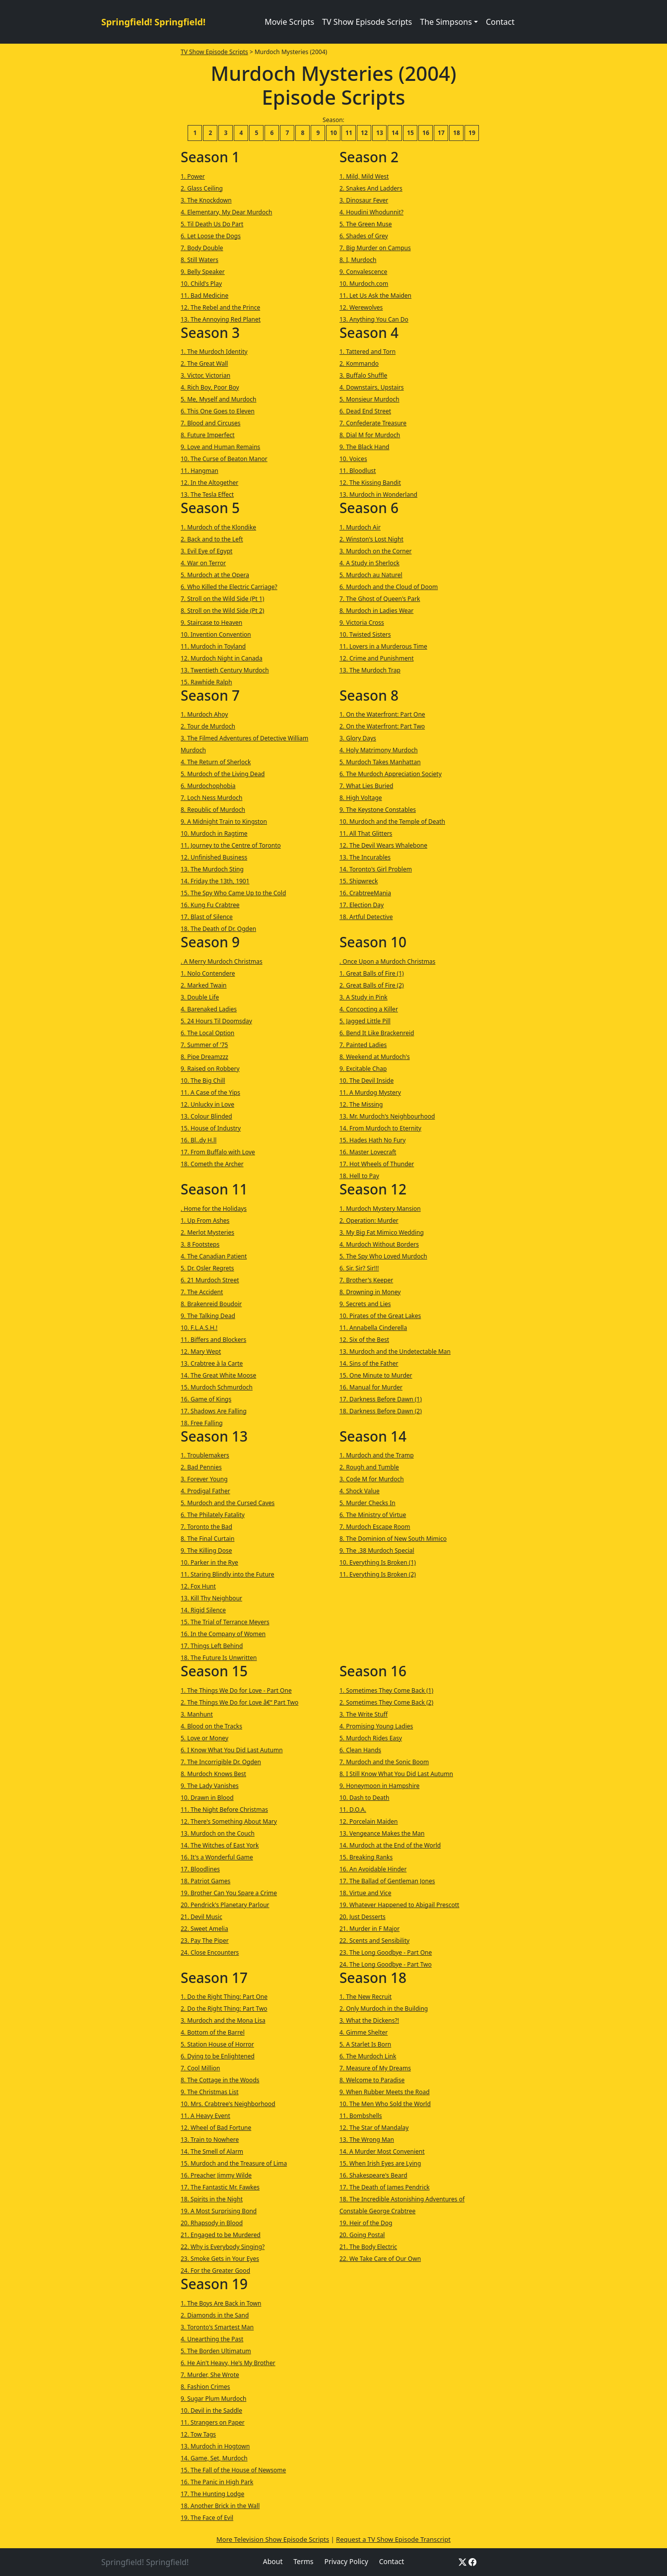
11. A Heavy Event (205, 2116)
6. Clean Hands (360, 1750)
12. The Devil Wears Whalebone (383, 845)
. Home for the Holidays (214, 1208)
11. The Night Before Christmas (224, 1809)
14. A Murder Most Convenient (382, 2151)
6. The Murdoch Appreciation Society (390, 774)
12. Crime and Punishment (376, 658)
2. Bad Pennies (201, 1467)
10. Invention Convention (216, 634)
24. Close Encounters (210, 1952)
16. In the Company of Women (223, 1634)
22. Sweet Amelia (204, 1928)
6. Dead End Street (365, 411)
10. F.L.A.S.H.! (199, 1327)
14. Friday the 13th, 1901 (215, 881)
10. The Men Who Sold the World (385, 2104)
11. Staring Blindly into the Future (227, 1574)
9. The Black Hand (364, 447)
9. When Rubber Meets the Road (384, 2092)
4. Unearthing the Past (212, 2339)
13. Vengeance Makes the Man (381, 1833)
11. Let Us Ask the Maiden (375, 295)
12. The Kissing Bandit (370, 482)
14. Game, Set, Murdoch (214, 2458)
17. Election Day (361, 905)
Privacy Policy (346, 2561)
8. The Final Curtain (207, 1538)
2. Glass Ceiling (202, 188)
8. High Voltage (360, 797)
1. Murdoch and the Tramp (376, 1455)
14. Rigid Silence (203, 1610)
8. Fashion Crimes (205, 2386)
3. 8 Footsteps (200, 1244)
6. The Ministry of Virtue (372, 1515)
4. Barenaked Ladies (209, 1009)
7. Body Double (202, 248)
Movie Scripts (289, 21)
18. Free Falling (202, 1423)
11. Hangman (199, 470)
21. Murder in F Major (369, 1928)
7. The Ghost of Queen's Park (379, 598)
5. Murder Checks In (367, 1503)
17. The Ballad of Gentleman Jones (387, 1881)
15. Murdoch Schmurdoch (217, 1387)
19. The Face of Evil (207, 2517)
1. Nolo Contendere (208, 973)
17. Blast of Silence (207, 917)
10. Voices (353, 459)
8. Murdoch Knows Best (213, 1774)
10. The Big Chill (203, 1080)
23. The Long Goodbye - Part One (385, 1952)
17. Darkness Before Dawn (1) (380, 1399)
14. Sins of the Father (369, 1363)
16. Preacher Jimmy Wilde (216, 2175)
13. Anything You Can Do (373, 319)
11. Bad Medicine (204, 295)
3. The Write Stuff (363, 1714)
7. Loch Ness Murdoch (211, 797)
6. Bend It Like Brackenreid (376, 1033)
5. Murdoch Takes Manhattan (380, 762)
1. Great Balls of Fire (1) (371, 973)
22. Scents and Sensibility (374, 1940)
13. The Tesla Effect (207, 494)
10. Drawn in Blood (207, 1797)
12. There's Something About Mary (229, 1821)
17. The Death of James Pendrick (384, 2187)
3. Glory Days (357, 738)
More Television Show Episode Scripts (272, 2539)
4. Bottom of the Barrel (213, 2032)
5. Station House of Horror (217, 2044)
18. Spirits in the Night (212, 2199)
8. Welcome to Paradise (371, 2080)
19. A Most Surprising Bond (219, 2211)
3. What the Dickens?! (369, 2020)
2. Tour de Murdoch (208, 726)
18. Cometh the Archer (212, 1164)
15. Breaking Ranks (366, 1857)
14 (395, 133)
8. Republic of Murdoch (213, 809)
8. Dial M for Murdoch (369, 435)
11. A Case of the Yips (210, 1092)
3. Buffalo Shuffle (363, 375)
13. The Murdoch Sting (212, 869)
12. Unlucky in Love (207, 1104)
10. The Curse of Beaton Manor (224, 459)
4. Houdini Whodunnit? (371, 212)
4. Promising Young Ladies (376, 1726)
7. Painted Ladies (363, 1045)
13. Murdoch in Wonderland (378, 494)
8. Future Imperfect (208, 435)
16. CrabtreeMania (365, 893)
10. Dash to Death (364, 1797)
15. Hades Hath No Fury (372, 1140)
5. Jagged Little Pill (365, 1021)
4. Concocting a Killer (368, 1009)
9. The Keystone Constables (377, 809)
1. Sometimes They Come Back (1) (386, 1690)
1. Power (193, 176)
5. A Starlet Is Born (365, 2044)
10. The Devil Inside (366, 1080)
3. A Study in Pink (363, 997)
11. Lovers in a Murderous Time (383, 646)
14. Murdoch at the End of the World (390, 1845)
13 (379, 133)
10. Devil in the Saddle (211, 2410)
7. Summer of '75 (204, 1045)
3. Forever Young (204, 1479)
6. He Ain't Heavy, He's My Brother (228, 2363)
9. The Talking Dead (208, 1316)
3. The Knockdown (206, 200)
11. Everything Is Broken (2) (377, 1574)
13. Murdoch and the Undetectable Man (395, 1351)
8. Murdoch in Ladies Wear (376, 610)
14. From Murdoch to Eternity (380, 1128)
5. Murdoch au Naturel (370, 575)
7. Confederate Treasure (372, 423)
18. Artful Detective (366, 917)
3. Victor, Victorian (205, 375)
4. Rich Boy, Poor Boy (210, 387)
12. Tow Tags (198, 2434)
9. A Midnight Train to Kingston (224, 821)
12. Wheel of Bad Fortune (216, 2127)
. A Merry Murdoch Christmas (222, 961)
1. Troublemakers (205, 1455)
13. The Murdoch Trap (369, 670)
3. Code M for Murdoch (371, 1479)
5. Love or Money (204, 1738)
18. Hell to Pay (359, 1176)
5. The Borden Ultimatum (216, 2351)
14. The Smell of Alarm (212, 2151)
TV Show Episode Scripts (367, 21)
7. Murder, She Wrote (210, 2375)
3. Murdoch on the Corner (375, 551)
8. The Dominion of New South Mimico (393, 1538)
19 (471, 133)
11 (348, 133)
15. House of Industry (211, 1128)
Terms (303, 2561)
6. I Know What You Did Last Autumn (232, 1750)
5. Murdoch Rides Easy (370, 1738)
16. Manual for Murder (370, 1387)
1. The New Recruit (365, 1996)
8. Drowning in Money (369, 1292)
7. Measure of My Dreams (375, 2068)
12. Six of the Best (364, 1339)
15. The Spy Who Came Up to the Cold (233, 893)
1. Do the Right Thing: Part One (224, 1996)
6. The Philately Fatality (213, 1515)
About (273, 2561)
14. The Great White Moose (218, 1375)
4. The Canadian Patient (214, 1256)
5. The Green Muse (365, 224)
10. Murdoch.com (363, 283)
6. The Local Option (207, 1033)
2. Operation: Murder (369, 1220)
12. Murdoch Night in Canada (222, 658)
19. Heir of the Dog (365, 2223)
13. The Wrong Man (366, 2139)
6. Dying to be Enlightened (218, 2056)
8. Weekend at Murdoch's (374, 1057)
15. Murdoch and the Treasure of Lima (234, 2163)
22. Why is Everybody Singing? (223, 2247)
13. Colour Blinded (206, 1116)
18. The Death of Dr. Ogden (218, 929)
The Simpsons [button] (446, 21)
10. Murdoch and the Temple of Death (392, 821)
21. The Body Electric (368, 2247)
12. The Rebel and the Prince (220, 307)
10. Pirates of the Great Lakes (380, 1316)
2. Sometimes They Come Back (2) (386, 1702)
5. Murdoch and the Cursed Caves (227, 1503)
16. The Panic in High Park (217, 2482)
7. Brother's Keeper (366, 1280)
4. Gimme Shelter (363, 2032)
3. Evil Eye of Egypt (206, 551)
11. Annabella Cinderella (373, 1327)
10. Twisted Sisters (365, 634)
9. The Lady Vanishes (210, 1786)
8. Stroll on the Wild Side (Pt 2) (222, 610)
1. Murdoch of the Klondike (218, 527)
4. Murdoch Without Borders (379, 1244)
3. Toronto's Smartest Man (217, 2327)
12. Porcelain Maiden (368, 1821)
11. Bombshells (360, 2116)
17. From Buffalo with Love (218, 1152)
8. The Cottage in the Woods (220, 2080)
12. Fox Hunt (198, 1586)
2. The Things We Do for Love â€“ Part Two (239, 1702)
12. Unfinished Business (214, 857)
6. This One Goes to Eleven (218, 411)
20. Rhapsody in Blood (212, 2223)
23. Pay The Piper (205, 1940)
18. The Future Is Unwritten (219, 1657)
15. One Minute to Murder (375, 1375)
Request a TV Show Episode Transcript (393, 2539)
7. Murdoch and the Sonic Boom (384, 1762)
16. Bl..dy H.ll (198, 1140)
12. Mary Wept (201, 1351)
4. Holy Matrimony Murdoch (378, 750)
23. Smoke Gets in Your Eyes (220, 2258)
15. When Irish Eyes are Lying (380, 2163)
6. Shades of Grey (363, 236)
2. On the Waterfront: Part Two (382, 726)
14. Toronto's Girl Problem (375, 869)
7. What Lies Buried (366, 786)
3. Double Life (200, 997)
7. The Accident (202, 1292)
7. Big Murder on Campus (375, 248)
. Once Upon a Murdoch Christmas (387, 961)
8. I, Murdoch (357, 260)
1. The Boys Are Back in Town (221, 2303)
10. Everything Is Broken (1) (377, 1562)
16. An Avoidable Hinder (372, 1869)
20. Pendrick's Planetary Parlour (225, 1905)
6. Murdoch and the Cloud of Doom (388, 587)
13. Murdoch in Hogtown (215, 2446)
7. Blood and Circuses (211, 423)
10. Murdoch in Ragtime (214, 833)
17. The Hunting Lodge (212, 2494)
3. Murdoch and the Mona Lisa (223, 2020)
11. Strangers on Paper (213, 2422)
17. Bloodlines (200, 1869)
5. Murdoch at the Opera (215, 575)
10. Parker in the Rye (209, 1562)
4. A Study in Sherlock (369, 563)
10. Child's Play (201, 283)
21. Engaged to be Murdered (221, 2235)
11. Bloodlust (357, 470)
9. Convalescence (363, 271)
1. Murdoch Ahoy (204, 714)
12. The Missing (361, 1104)
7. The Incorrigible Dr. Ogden (221, 1762)
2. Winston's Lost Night (371, 539)
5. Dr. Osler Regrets (207, 1268)
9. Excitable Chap (363, 1068)
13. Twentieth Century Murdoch (225, 670)
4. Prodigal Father (205, 1491)
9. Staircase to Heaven (211, 622)
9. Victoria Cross (361, 622)
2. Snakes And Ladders (370, 188)
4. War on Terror (203, 563)
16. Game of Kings (206, 1399)
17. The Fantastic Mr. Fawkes (220, 2187)
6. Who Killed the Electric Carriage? (229, 587)
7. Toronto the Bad (206, 1526)
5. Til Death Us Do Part (212, 224)
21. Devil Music (201, 1917)
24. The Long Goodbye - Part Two (385, 1964)
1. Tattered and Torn (367, 351)
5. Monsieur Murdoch (369, 399)
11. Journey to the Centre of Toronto (231, 845)
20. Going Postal (362, 2235)
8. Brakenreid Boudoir (211, 1304)
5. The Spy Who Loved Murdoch (383, 1256)
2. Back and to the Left (212, 539)
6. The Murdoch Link (367, 2056)
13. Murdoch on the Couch (218, 1833)
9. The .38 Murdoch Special (376, 1550)
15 (410, 133)
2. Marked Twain (204, 985)
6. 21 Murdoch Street (210, 1280)
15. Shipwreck (358, 881)
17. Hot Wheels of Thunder (376, 1164)
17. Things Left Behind (212, 1646)
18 (456, 133)
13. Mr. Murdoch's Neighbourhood (387, 1116)
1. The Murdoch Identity (214, 351)
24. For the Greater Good (215, 2270)
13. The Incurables (365, 857)
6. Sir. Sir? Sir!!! (359, 1268)
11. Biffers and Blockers (213, 1339)
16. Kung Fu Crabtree (210, 905)
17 (441, 133)
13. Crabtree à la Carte (212, 1363)
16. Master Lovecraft (367, 1152)
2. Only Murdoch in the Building (383, 2008)
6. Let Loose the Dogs (211, 236)
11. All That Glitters (365, 833)
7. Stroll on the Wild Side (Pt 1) (222, 598)
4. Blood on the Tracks (211, 1726)
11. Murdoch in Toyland (213, 646)
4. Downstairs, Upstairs (371, 387)
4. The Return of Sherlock (216, 762)
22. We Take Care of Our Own (380, 2258)
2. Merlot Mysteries (207, 1232)
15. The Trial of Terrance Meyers (225, 1622)
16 (425, 133)
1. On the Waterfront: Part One (382, 714)
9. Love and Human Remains (220, 447)
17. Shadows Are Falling (214, 1411)
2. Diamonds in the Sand (215, 2315)
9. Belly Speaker (203, 271)
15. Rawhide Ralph (206, 682)
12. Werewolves (361, 307)
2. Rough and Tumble (369, 1467)
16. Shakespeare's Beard (373, 2175)
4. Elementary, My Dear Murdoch (226, 212)
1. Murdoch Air (360, 527)
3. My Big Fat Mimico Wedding (381, 1232)
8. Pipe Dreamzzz (204, 1057)
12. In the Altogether (209, 482)
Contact (500, 21)
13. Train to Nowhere (210, 2139)
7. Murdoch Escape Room (374, 1526)
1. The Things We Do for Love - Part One (236, 1690)
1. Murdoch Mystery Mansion (380, 1208)
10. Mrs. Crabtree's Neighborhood (228, 2104)
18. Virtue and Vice (365, 1893)
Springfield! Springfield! (153, 22)
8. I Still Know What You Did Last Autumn (396, 1774)
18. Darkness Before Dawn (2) (380, 1411)
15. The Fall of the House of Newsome (233, 2470)
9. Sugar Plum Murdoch (213, 2398)
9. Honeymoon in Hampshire (379, 1786)
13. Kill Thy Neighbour (211, 1598)
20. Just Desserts (362, 1917)
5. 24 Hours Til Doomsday (216, 1021)
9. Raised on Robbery (210, 1068)
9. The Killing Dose (206, 1550)
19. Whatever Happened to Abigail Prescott (399, 1905)
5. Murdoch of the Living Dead (223, 774)
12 (364, 133)
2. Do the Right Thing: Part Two (224, 2008)
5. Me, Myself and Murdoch (219, 399)
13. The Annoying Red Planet (221, 319)
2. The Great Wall (204, 363)
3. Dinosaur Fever (363, 200)
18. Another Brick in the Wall (220, 2506)
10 (333, 133)
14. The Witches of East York (220, 1845)
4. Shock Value (359, 1491)
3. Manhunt (197, 1714)
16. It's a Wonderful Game (217, 1857)
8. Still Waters (199, 260)
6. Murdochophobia (208, 786)
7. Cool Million (200, 2068)
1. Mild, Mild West (364, 176)
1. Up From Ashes (205, 1220)
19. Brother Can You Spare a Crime (229, 1893)
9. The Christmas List (210, 2092)
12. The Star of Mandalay (373, 2127)
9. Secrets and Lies (365, 1304)
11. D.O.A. (352, 1809)
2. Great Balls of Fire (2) (371, 985)
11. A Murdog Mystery (370, 1092)
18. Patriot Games (205, 1881)
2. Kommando (359, 363)
